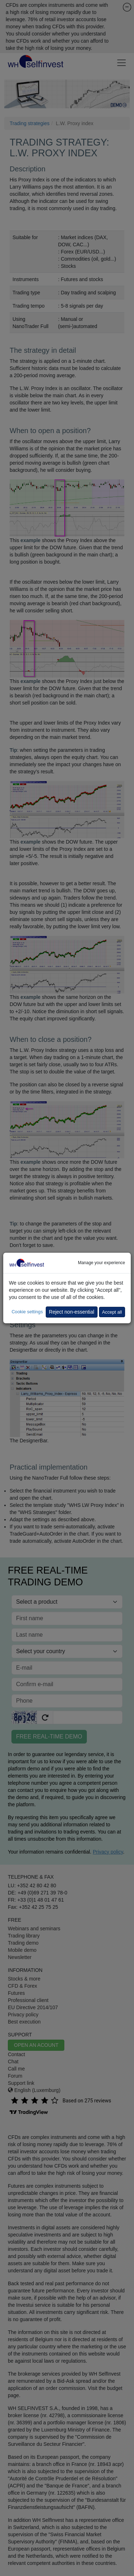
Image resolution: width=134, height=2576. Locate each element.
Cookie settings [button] (27, 1311)
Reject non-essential (71, 1312)
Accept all (112, 1312)
